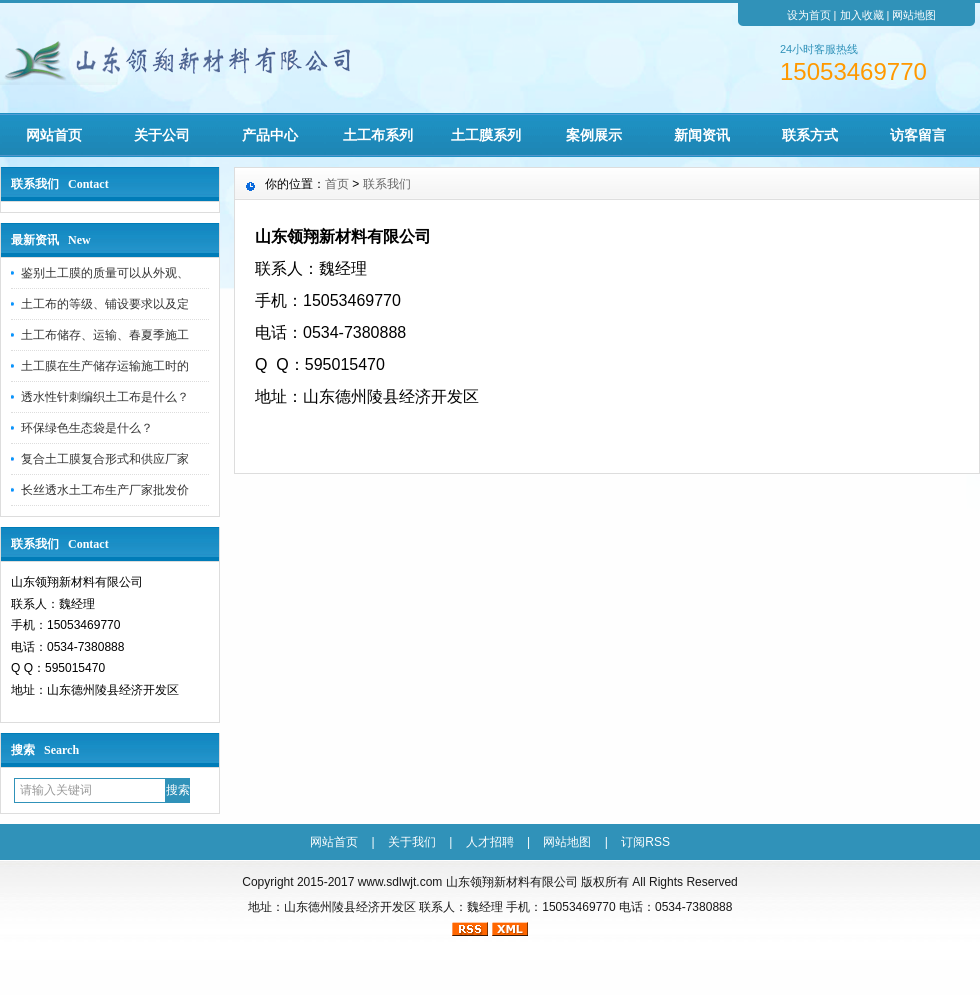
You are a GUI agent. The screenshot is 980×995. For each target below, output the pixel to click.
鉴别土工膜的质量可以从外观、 (105, 273)
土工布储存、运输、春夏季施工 (105, 335)
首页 (337, 184)
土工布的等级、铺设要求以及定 (105, 304)
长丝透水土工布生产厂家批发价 (105, 490)
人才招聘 (490, 842)
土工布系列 (378, 135)
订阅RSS (645, 842)
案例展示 (594, 135)
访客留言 (918, 135)
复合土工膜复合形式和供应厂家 (105, 459)
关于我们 (412, 842)
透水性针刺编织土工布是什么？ (105, 397)
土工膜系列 (486, 135)
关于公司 (162, 135)
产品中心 (270, 135)
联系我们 (387, 184)
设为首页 (809, 15)
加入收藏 (862, 15)
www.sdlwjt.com (400, 882)
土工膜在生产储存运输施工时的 (105, 366)
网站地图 (914, 15)
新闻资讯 (702, 135)
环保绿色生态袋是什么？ (87, 428)
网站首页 (54, 135)
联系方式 (810, 135)
